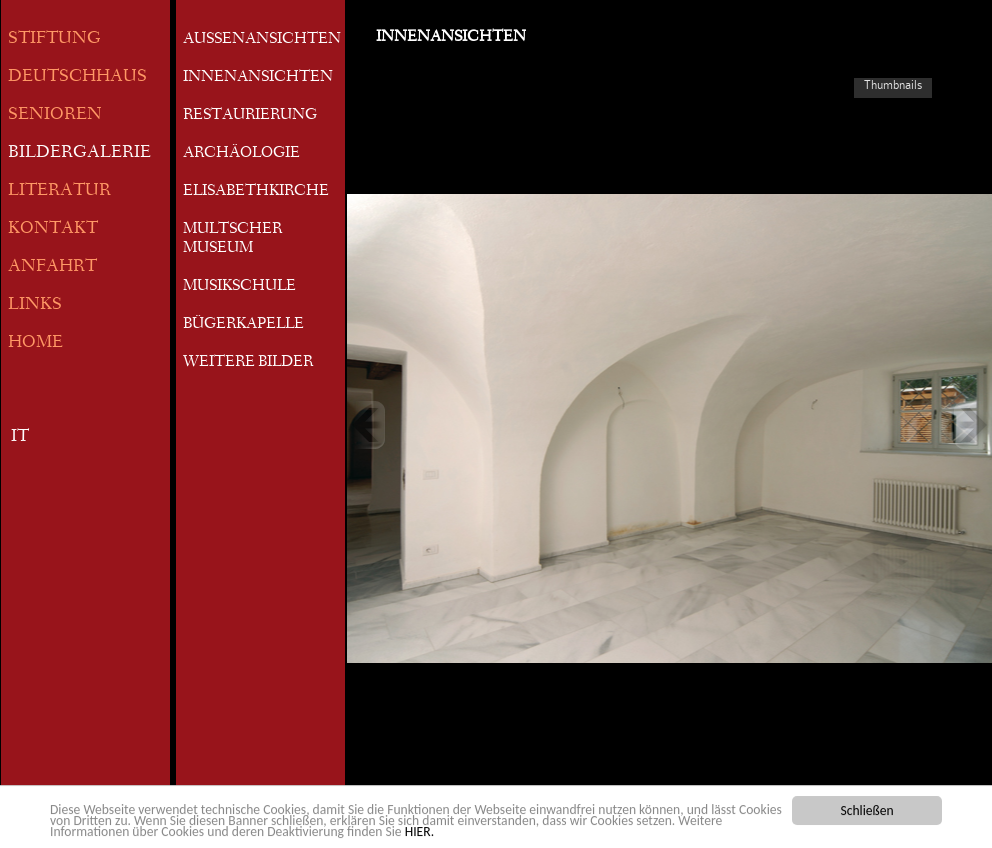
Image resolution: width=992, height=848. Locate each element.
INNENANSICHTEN (258, 78)
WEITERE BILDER (248, 363)
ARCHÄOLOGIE (241, 154)
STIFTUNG (54, 39)
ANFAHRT (52, 267)
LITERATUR (59, 191)
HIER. (419, 832)
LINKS (35, 305)
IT (20, 437)
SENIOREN (55, 115)
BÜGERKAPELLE (243, 325)
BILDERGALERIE (79, 153)
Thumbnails (893, 85)
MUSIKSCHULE (239, 287)
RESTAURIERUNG (250, 116)
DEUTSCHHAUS (77, 77)
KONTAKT (53, 229)
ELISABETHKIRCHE (256, 192)
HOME (35, 343)
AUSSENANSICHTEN (262, 40)
